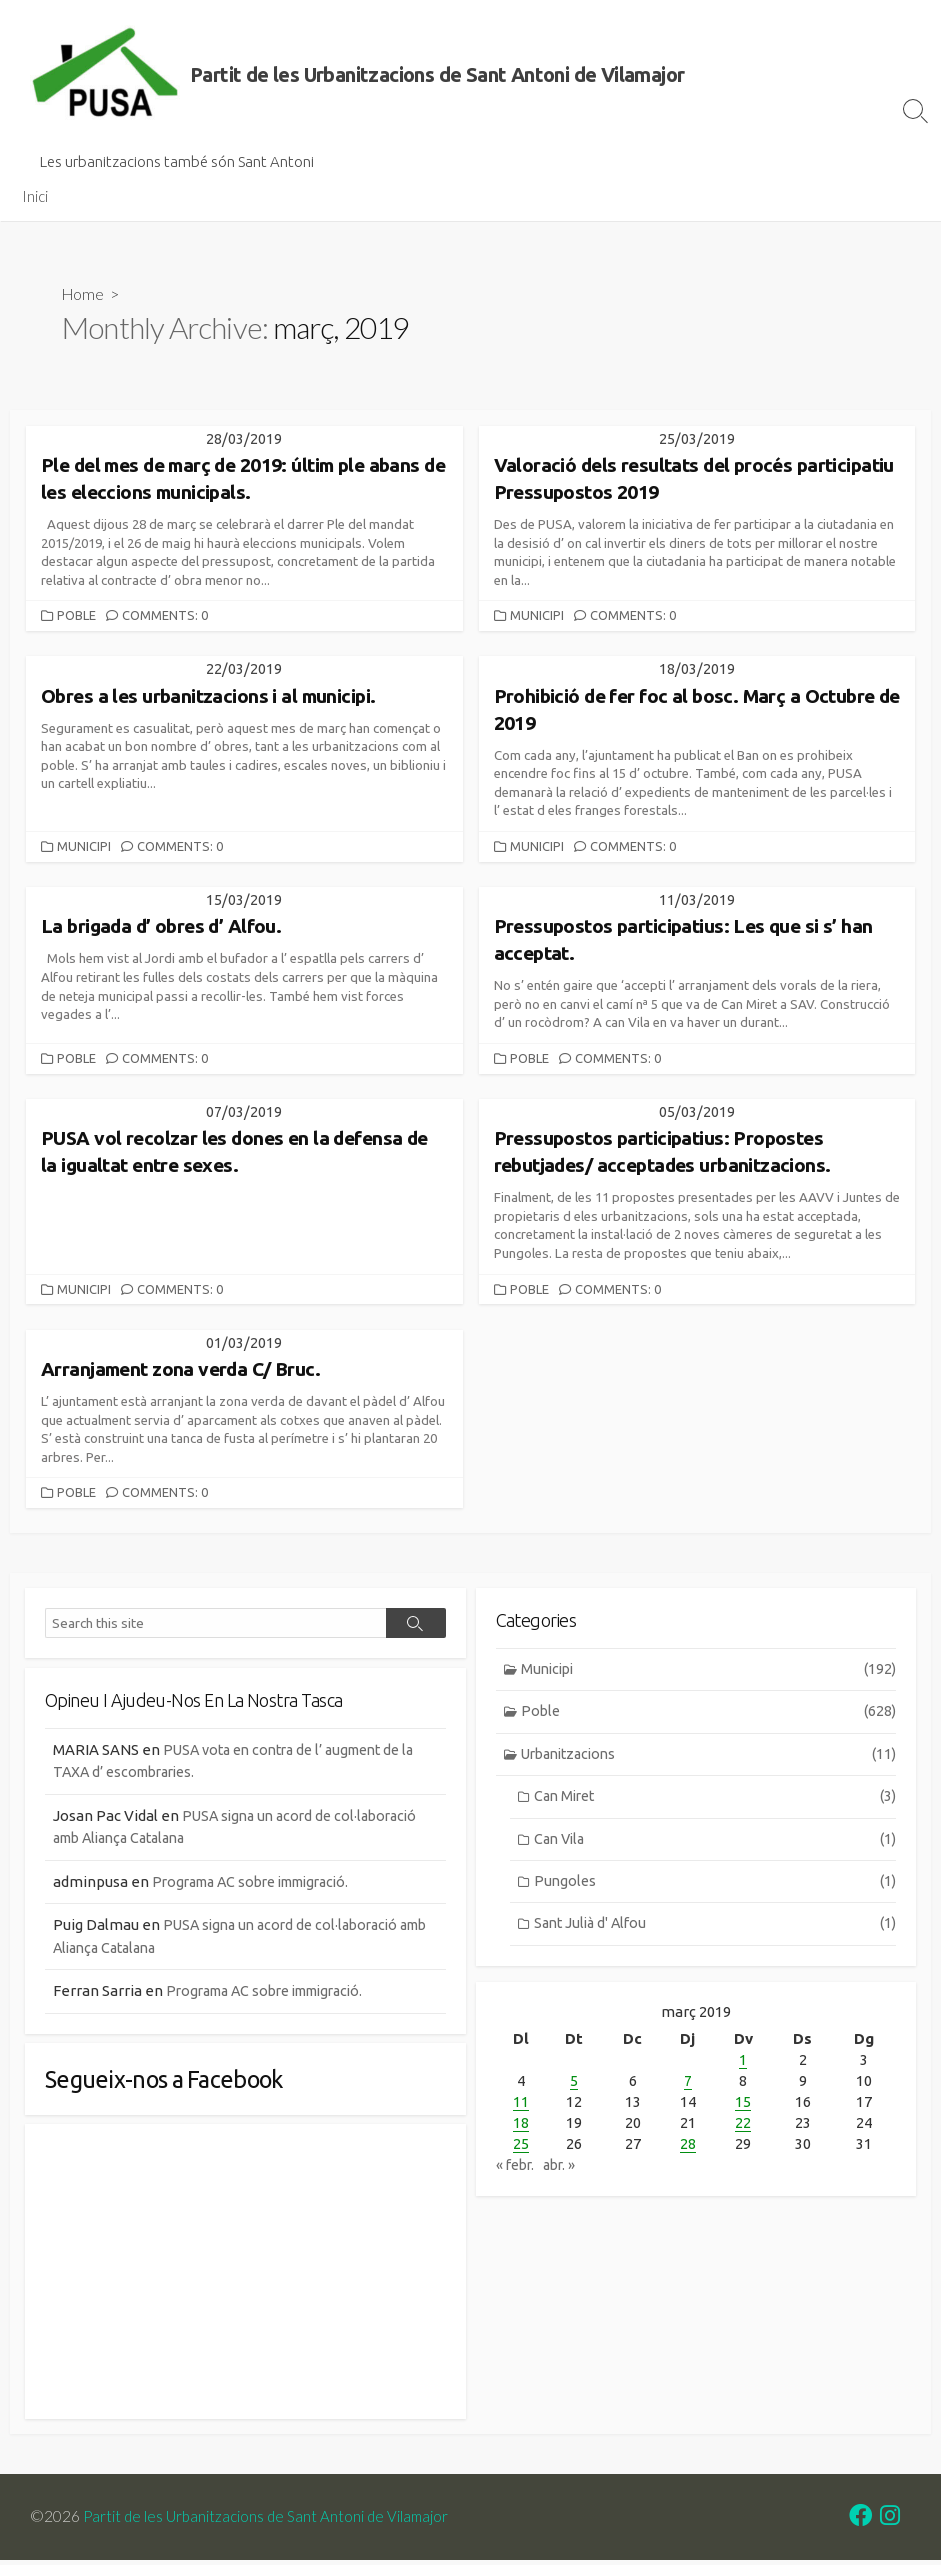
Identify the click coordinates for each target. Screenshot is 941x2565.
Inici (35, 196)
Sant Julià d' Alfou (715, 1932)
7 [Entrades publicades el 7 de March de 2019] (688, 2084)
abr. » (566, 2168)
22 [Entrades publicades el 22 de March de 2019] (743, 2126)
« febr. (517, 2168)
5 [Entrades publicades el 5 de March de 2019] (574, 2084)
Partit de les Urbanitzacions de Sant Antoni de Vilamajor (270, 2521)
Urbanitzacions (709, 1758)
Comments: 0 (168, 616)
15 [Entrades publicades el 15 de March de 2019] (743, 2105)
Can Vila (715, 1845)
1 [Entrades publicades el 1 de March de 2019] (743, 2063)
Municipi (538, 616)
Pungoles (715, 1888)
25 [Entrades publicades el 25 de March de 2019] (521, 2147)
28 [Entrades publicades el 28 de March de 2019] (688, 2147)
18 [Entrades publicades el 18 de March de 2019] (521, 2126)
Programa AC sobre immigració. (261, 1882)
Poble (77, 616)
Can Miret (715, 1801)
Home (84, 293)
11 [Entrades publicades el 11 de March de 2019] (521, 2105)
